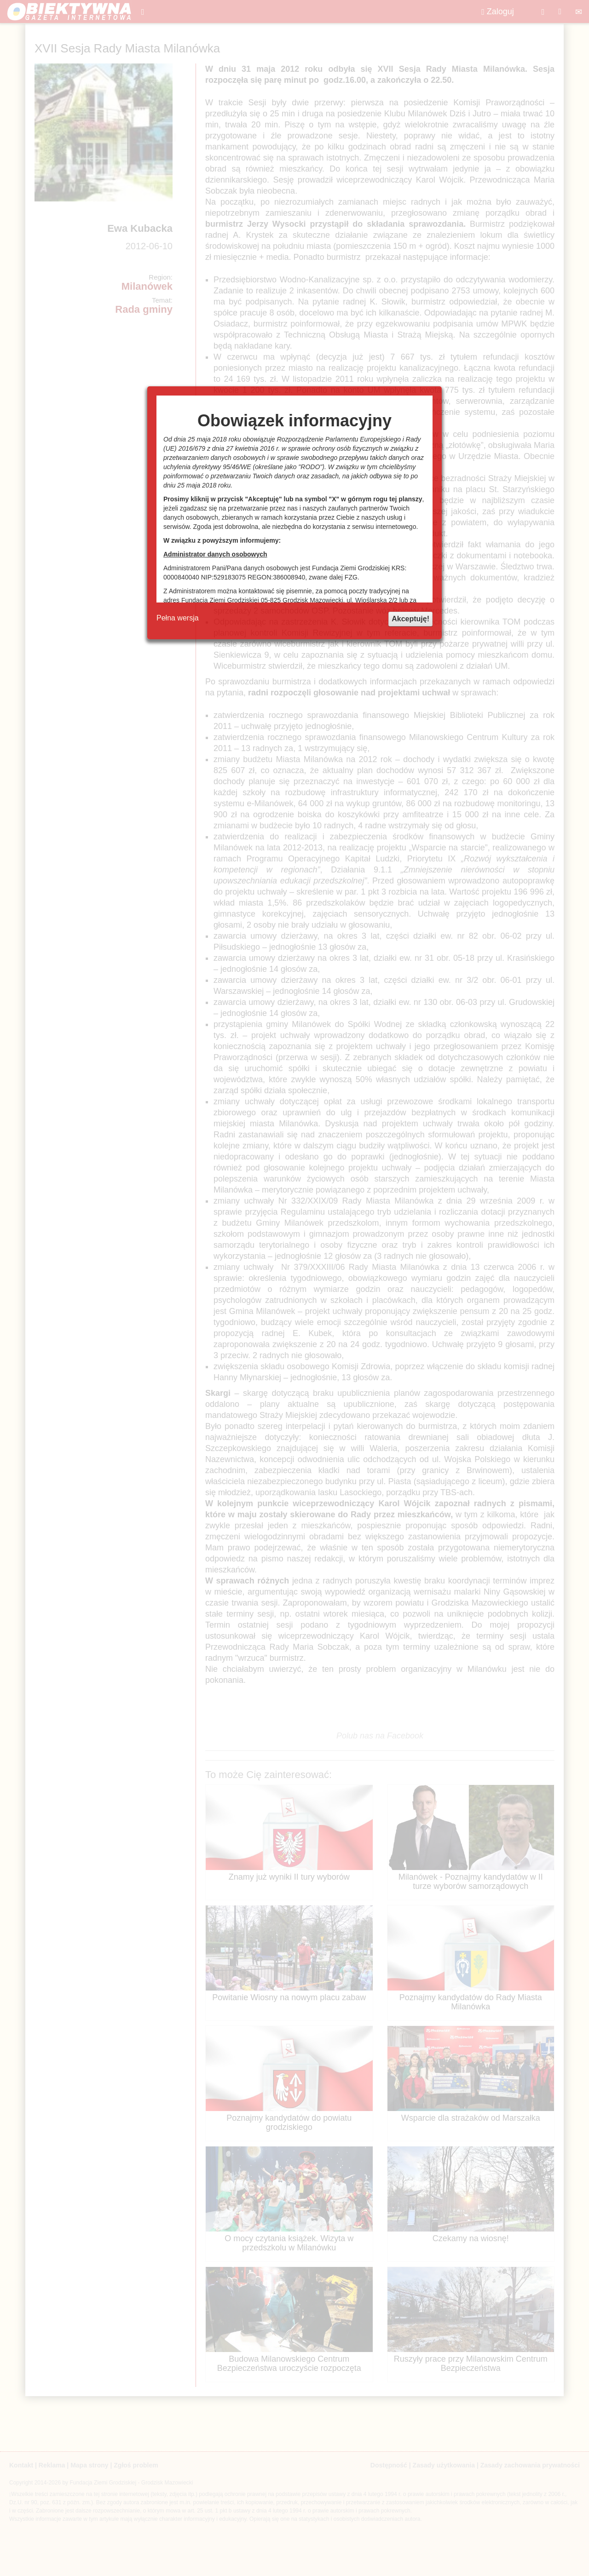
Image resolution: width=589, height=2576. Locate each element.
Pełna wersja (177, 618)
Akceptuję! (410, 619)
